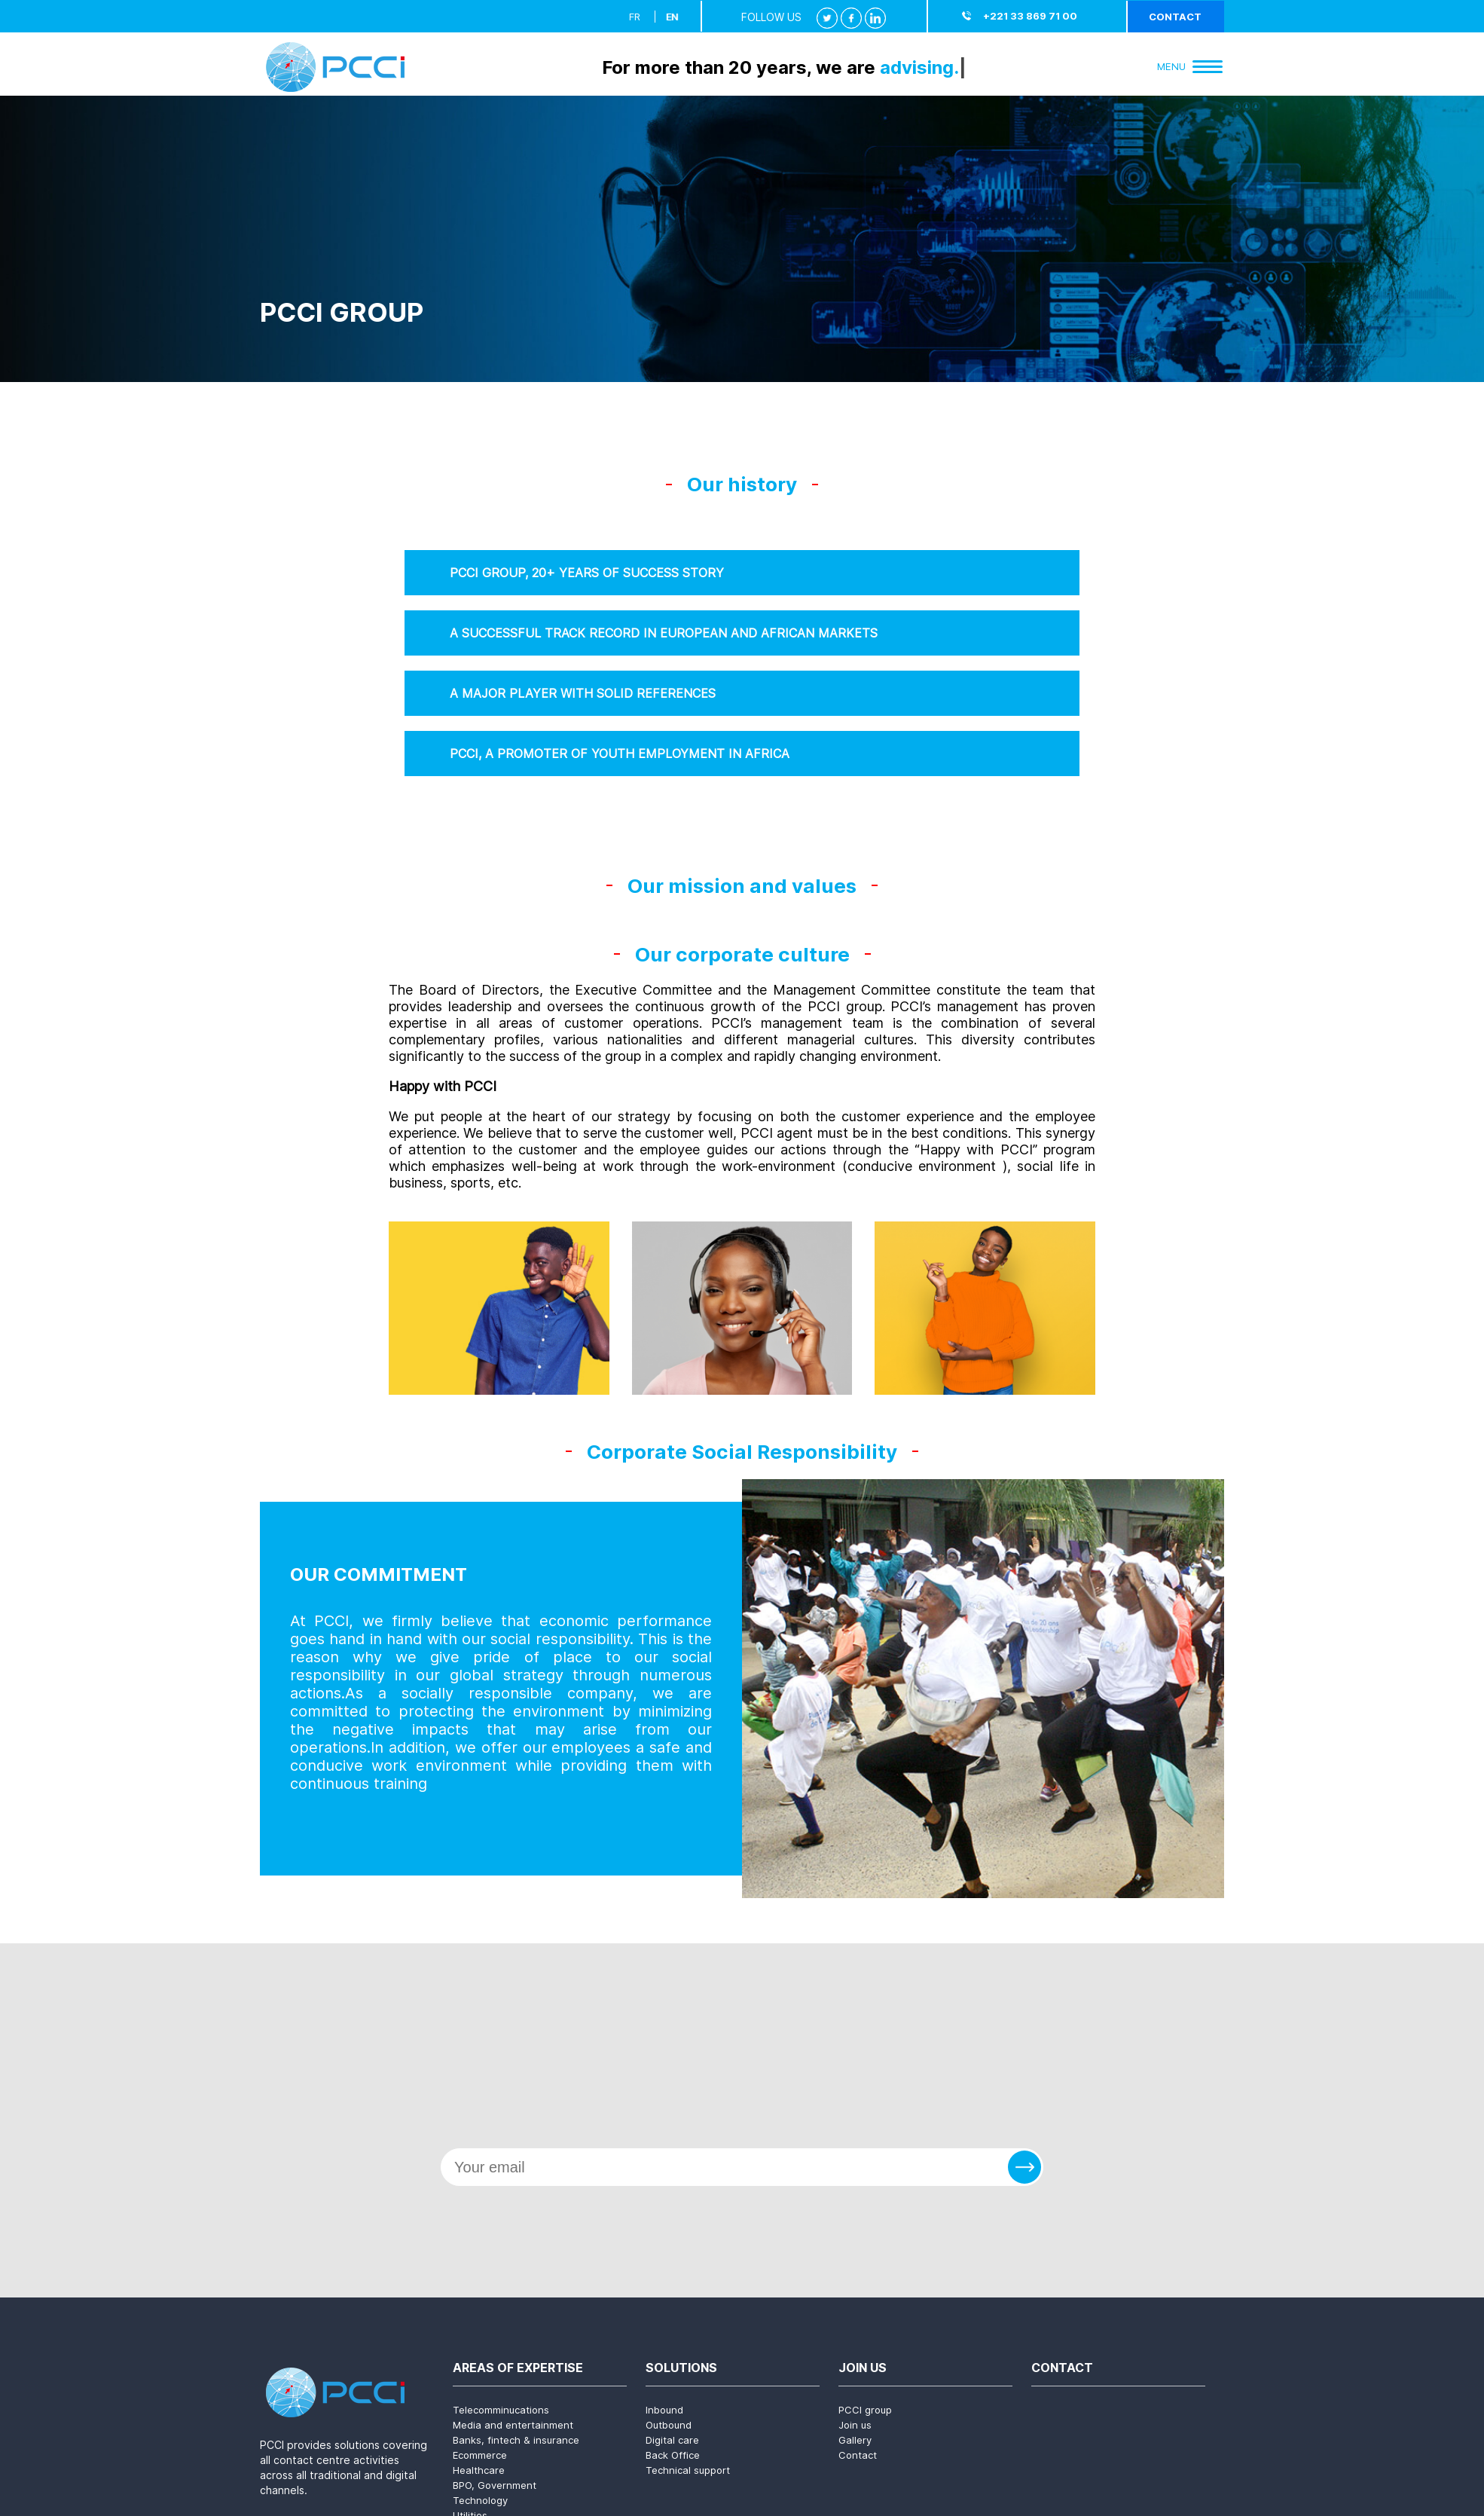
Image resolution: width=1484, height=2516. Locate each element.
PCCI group (865, 2410)
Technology (480, 2500)
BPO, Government (494, 2485)
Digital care (672, 2440)
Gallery (855, 2440)
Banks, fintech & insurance (516, 2440)
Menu (1190, 66)
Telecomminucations (501, 2410)
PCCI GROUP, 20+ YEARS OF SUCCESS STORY (587, 572)
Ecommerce (480, 2455)
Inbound (664, 2410)
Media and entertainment (513, 2425)
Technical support (688, 2470)
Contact (1175, 17)
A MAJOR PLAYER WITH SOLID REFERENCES (583, 693)
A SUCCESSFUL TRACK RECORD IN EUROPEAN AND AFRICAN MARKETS (664, 632)
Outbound (669, 2425)
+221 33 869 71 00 (1030, 16)
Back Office (673, 2455)
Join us (855, 2425)
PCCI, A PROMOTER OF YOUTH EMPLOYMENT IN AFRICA (619, 753)
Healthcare (479, 2470)
